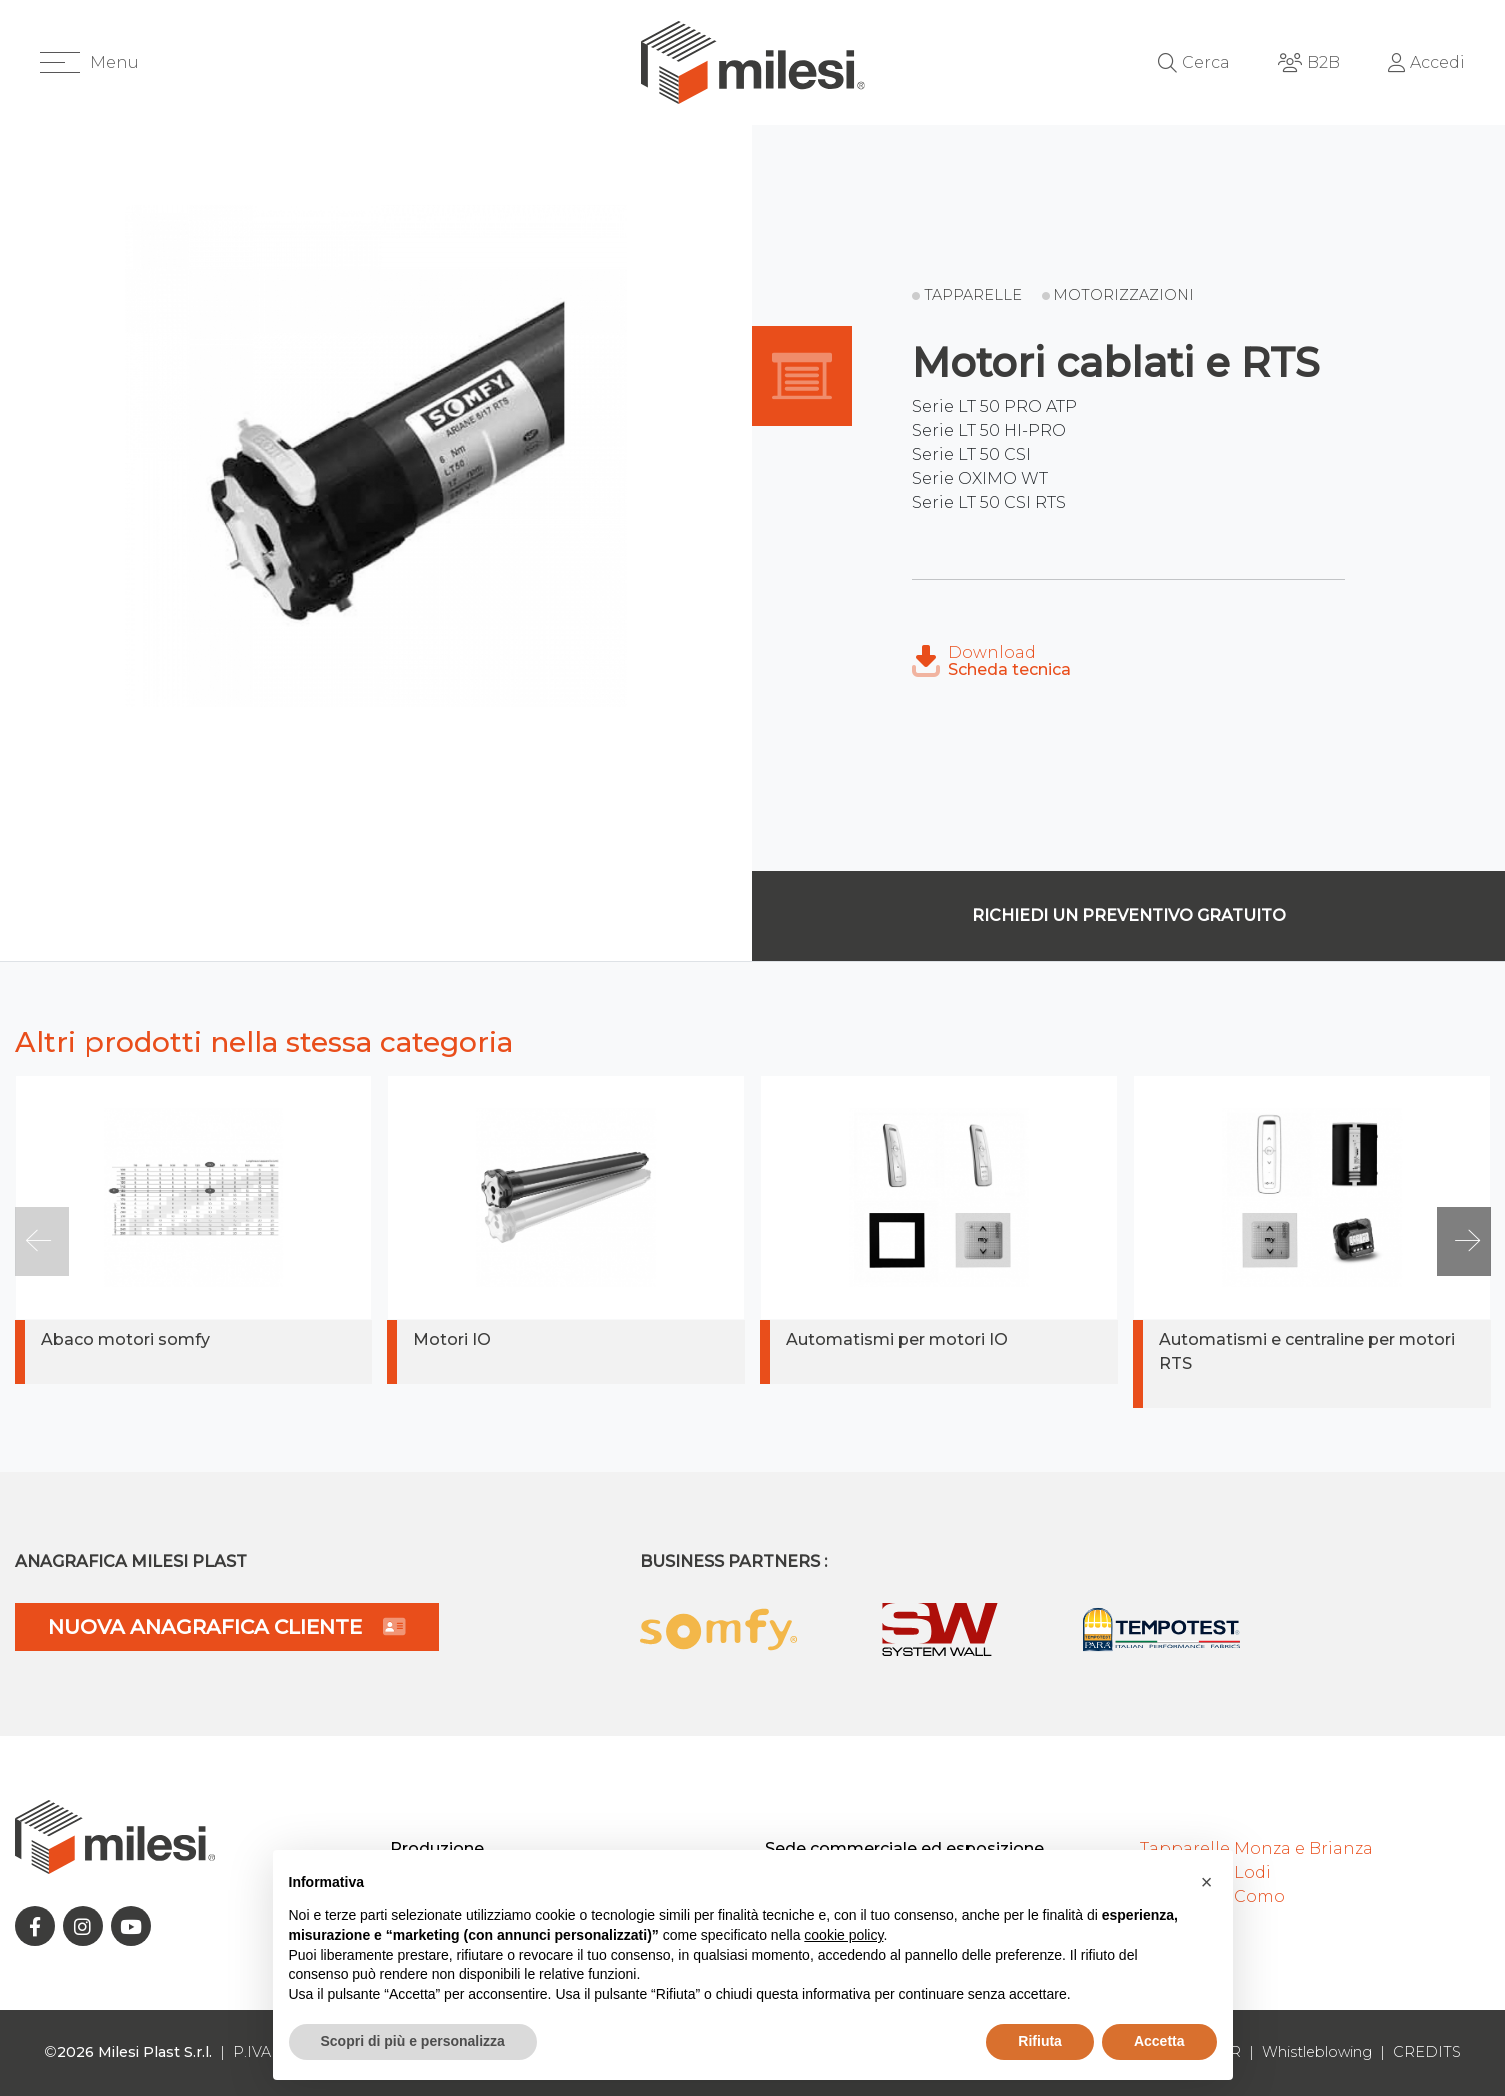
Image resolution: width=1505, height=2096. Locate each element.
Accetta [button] (1159, 2041)
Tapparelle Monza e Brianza (1256, 1848)
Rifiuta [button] (1040, 2041)
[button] (89, 63)
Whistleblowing (1317, 2052)
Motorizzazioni (1123, 295)
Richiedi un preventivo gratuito (1129, 915)
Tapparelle (973, 295)
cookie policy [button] (843, 1935)
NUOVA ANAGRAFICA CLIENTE (227, 1627)
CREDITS (1427, 2052)
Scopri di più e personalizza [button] (413, 2041)
